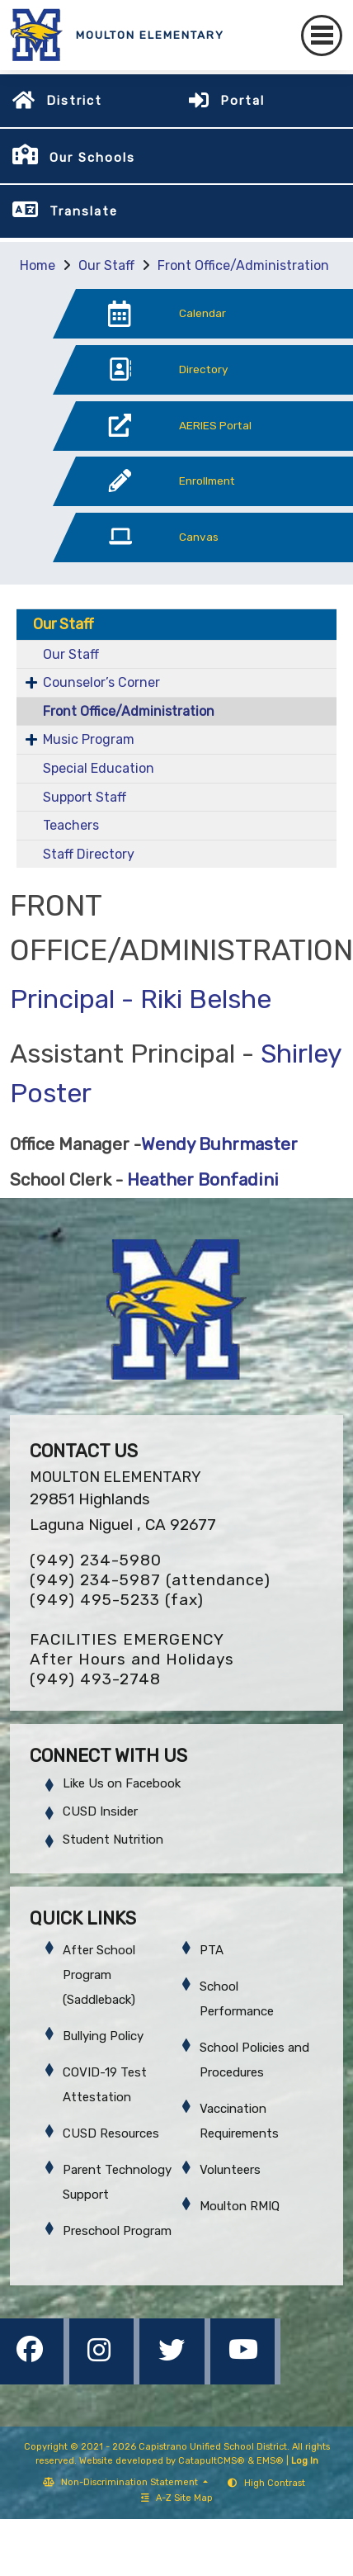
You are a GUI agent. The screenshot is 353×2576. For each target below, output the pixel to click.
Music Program (88, 739)
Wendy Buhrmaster (219, 1144)
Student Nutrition (113, 1839)
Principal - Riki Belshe (140, 999)
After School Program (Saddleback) (99, 1975)
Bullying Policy (103, 2036)
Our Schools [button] (92, 157)
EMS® (270, 2460)
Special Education (98, 768)
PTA (212, 1950)
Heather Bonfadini (201, 1180)
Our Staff (106, 265)
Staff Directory (88, 854)
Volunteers (230, 2169)
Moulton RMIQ (240, 2206)
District (74, 100)
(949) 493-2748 (95, 1678)
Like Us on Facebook (122, 1783)
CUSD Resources (111, 2133)
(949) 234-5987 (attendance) (150, 1579)
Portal (242, 100)
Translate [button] (83, 211)
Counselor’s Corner (101, 682)
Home (37, 265)
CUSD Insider (100, 1811)
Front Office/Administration (243, 265)
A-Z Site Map (177, 2498)
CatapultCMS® (211, 2460)
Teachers (71, 825)
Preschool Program (117, 2230)
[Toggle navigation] (321, 35)
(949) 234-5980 (96, 1560)
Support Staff (84, 797)
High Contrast (274, 2483)
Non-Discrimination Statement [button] (130, 2482)
